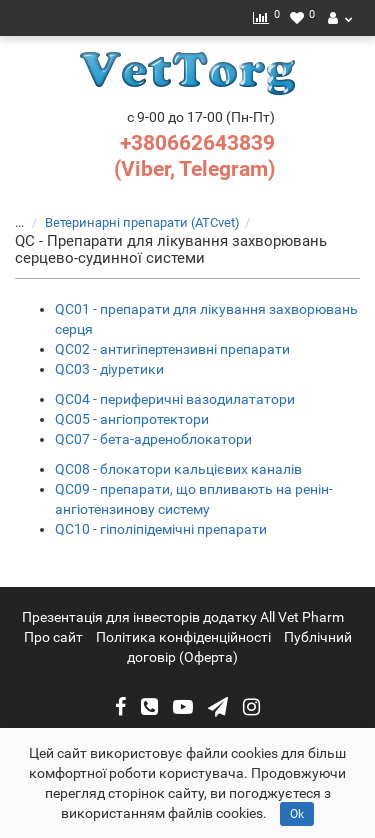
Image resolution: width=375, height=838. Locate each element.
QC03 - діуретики (109, 369)
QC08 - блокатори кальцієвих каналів (178, 469)
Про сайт (53, 637)
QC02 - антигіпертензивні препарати (172, 349)
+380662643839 (197, 143)
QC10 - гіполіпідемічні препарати (161, 529)
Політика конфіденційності (183, 637)
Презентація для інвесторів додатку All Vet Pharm (183, 617)
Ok (297, 814)
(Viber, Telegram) (194, 169)
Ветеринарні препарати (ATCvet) (130, 222)
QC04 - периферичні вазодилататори (175, 399)
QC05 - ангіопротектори (132, 419)
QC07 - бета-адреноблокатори (153, 439)
